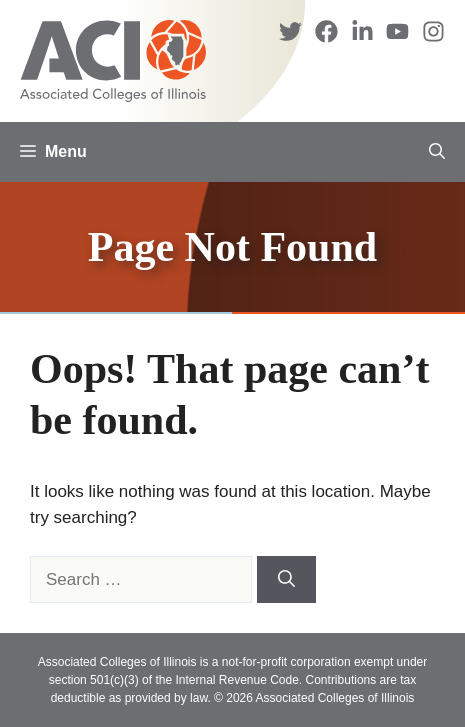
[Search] (286, 580)
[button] (437, 152)
